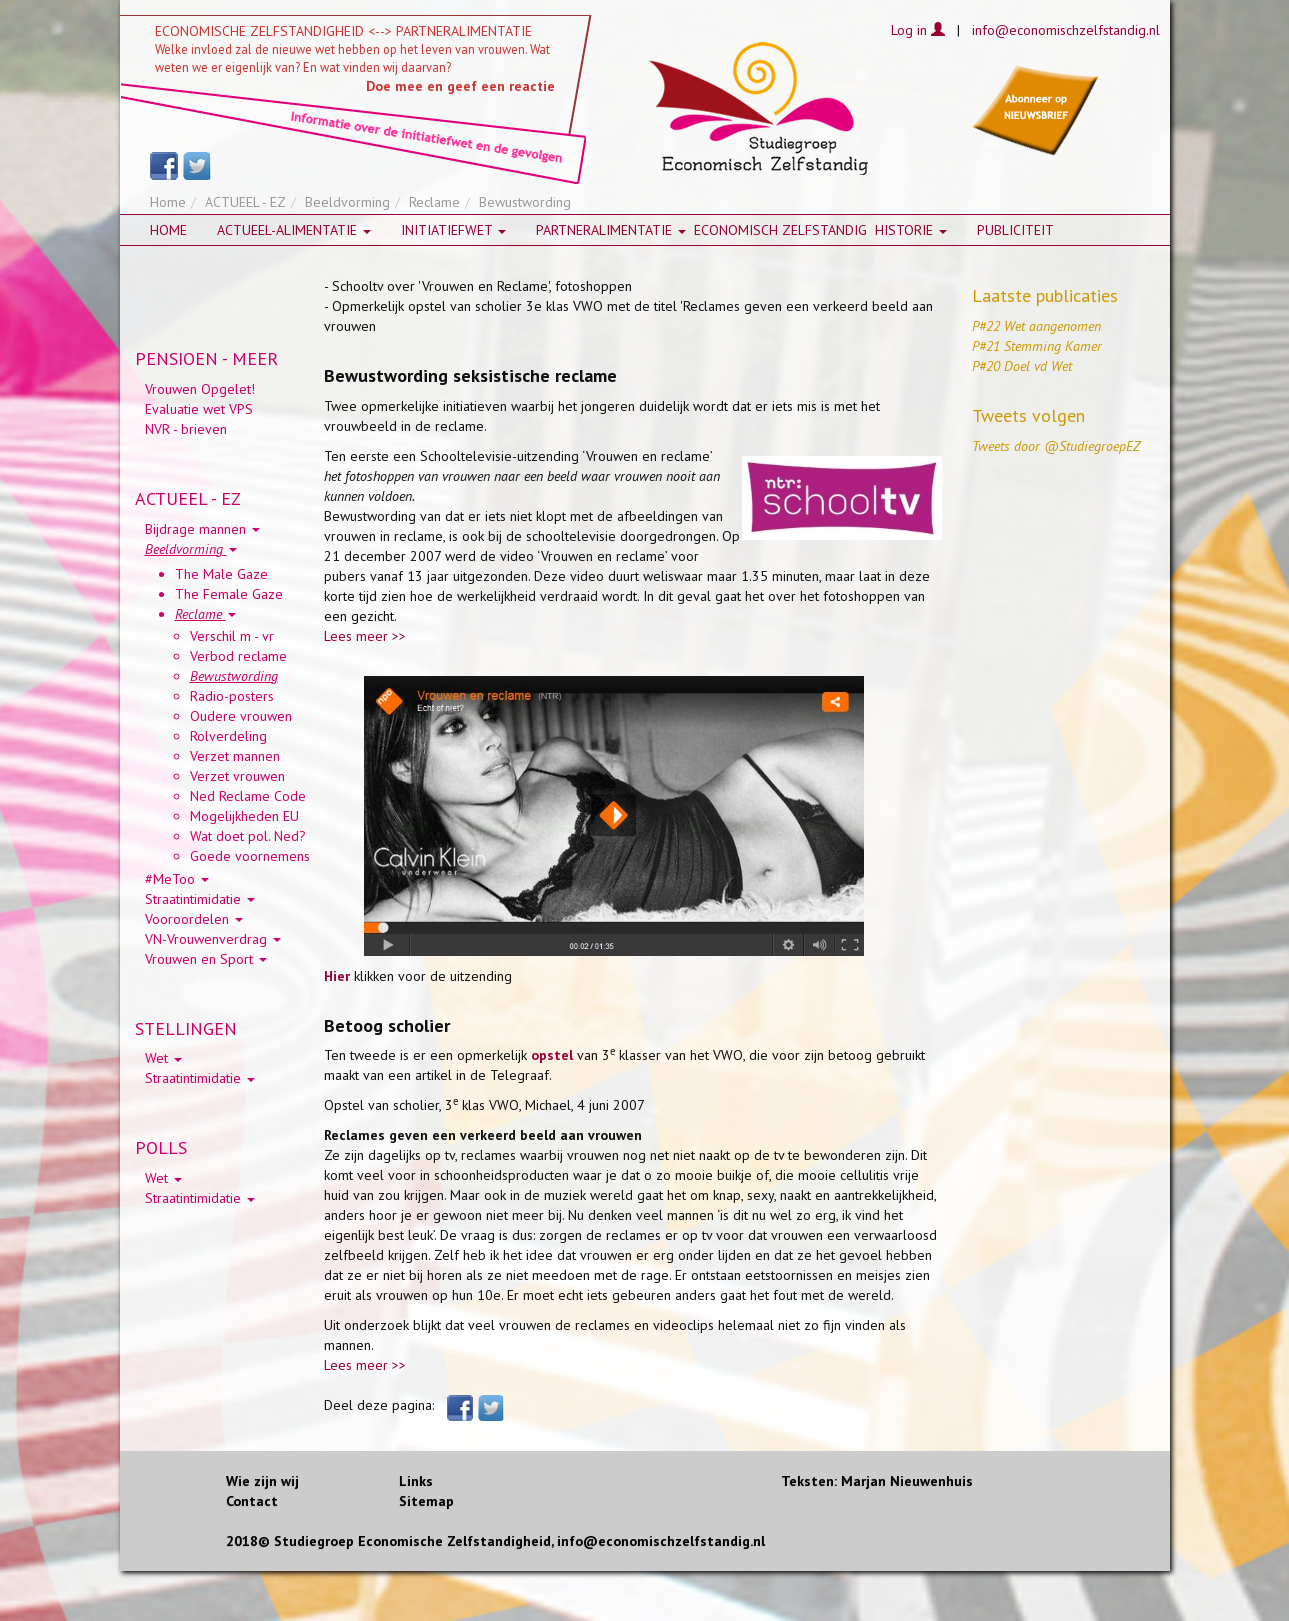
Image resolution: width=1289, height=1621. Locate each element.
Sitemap (426, 1501)
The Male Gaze (221, 574)
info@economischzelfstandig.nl (1066, 30)
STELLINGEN (186, 1028)
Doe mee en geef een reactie (460, 86)
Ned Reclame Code (248, 796)
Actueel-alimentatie (294, 230)
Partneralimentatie (611, 230)
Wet (163, 1058)
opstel (552, 1055)
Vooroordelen (194, 919)
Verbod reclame (238, 656)
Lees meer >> (365, 636)
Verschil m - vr (232, 636)
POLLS (161, 1147)
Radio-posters (232, 696)
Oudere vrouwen (241, 716)
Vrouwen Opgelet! (200, 389)
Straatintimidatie (200, 899)
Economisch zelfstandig (780, 230)
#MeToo (177, 879)
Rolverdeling (228, 736)
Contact (252, 1501)
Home (168, 202)
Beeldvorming (347, 202)
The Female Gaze (229, 594)
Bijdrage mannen (202, 529)
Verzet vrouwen (237, 776)
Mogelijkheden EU (244, 816)
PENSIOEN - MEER (206, 358)
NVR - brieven (186, 429)
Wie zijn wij (262, 1481)
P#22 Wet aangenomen (1036, 326)
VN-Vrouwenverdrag (213, 939)
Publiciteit (1015, 230)
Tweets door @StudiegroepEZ (1056, 446)
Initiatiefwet (453, 230)
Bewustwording (234, 676)
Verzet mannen (235, 756)
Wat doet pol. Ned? (248, 836)
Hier (337, 976)
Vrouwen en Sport (206, 959)
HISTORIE (911, 230)
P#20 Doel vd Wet (1022, 366)
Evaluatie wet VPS (199, 409)
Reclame (434, 202)
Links (416, 1481)
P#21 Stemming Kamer (1037, 346)
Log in (918, 30)
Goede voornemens (250, 856)
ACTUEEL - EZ (245, 202)
